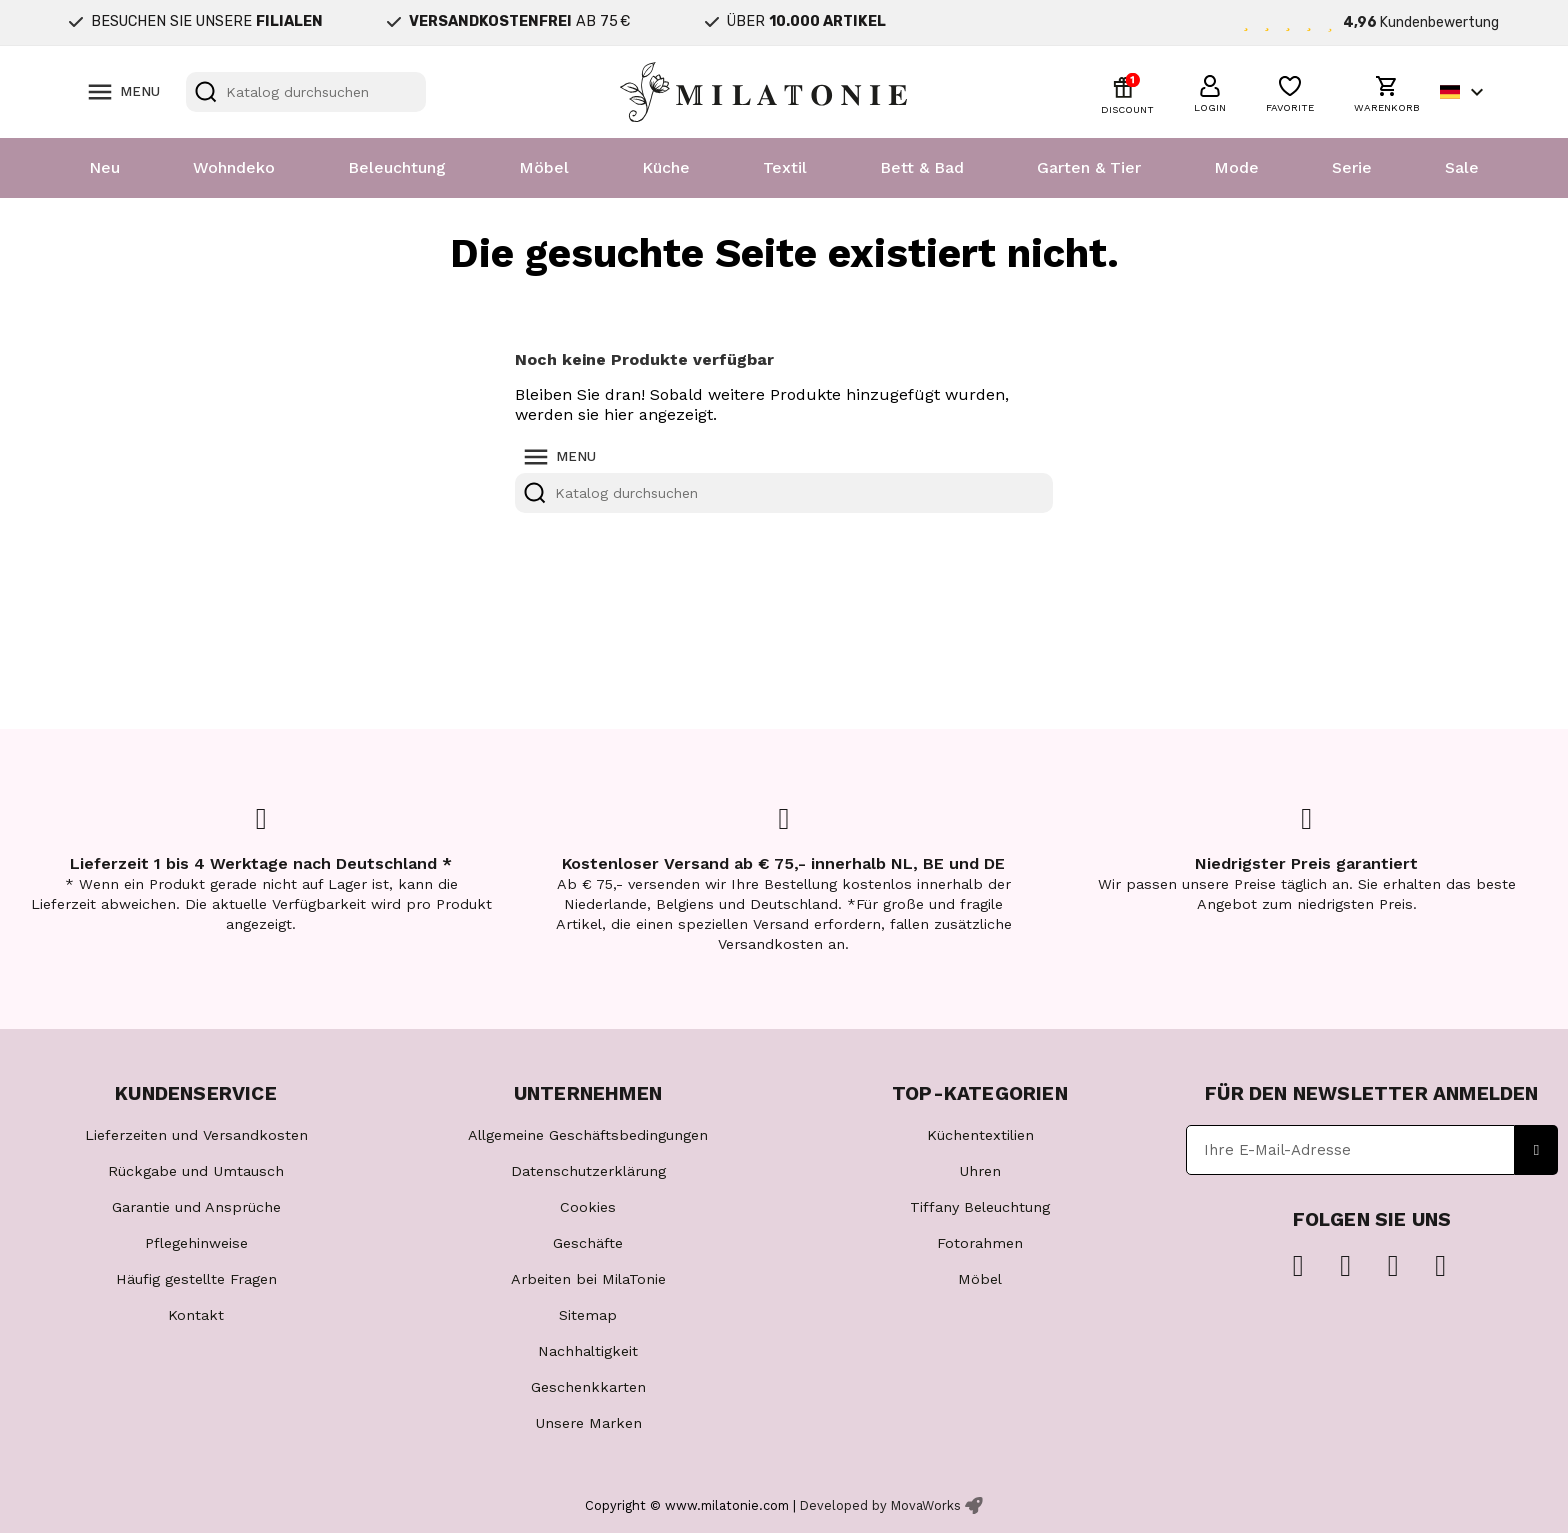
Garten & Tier (1089, 167)
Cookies (588, 1207)
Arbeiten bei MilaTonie (588, 1279)
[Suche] (306, 92)
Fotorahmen (980, 1243)
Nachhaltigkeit (588, 1351)
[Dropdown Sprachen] (1464, 92)
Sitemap (588, 1315)
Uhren (980, 1171)
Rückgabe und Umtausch (196, 1171)
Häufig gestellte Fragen (196, 1279)
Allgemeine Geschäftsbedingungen (588, 1135)
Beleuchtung (397, 167)
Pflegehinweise (196, 1243)
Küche (666, 167)
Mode (1236, 167)
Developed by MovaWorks (880, 1505)
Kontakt (196, 1315)
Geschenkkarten (588, 1387)
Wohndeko (234, 167)
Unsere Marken (588, 1423)
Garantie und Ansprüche (196, 1207)
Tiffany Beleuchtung (980, 1207)
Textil (785, 167)
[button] (1210, 91)
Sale (1462, 167)
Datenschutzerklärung (588, 1171)
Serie (1352, 167)
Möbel (544, 167)
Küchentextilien (980, 1135)
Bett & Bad (922, 167)
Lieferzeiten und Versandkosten (196, 1135)
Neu (104, 167)
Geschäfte (588, 1243)
